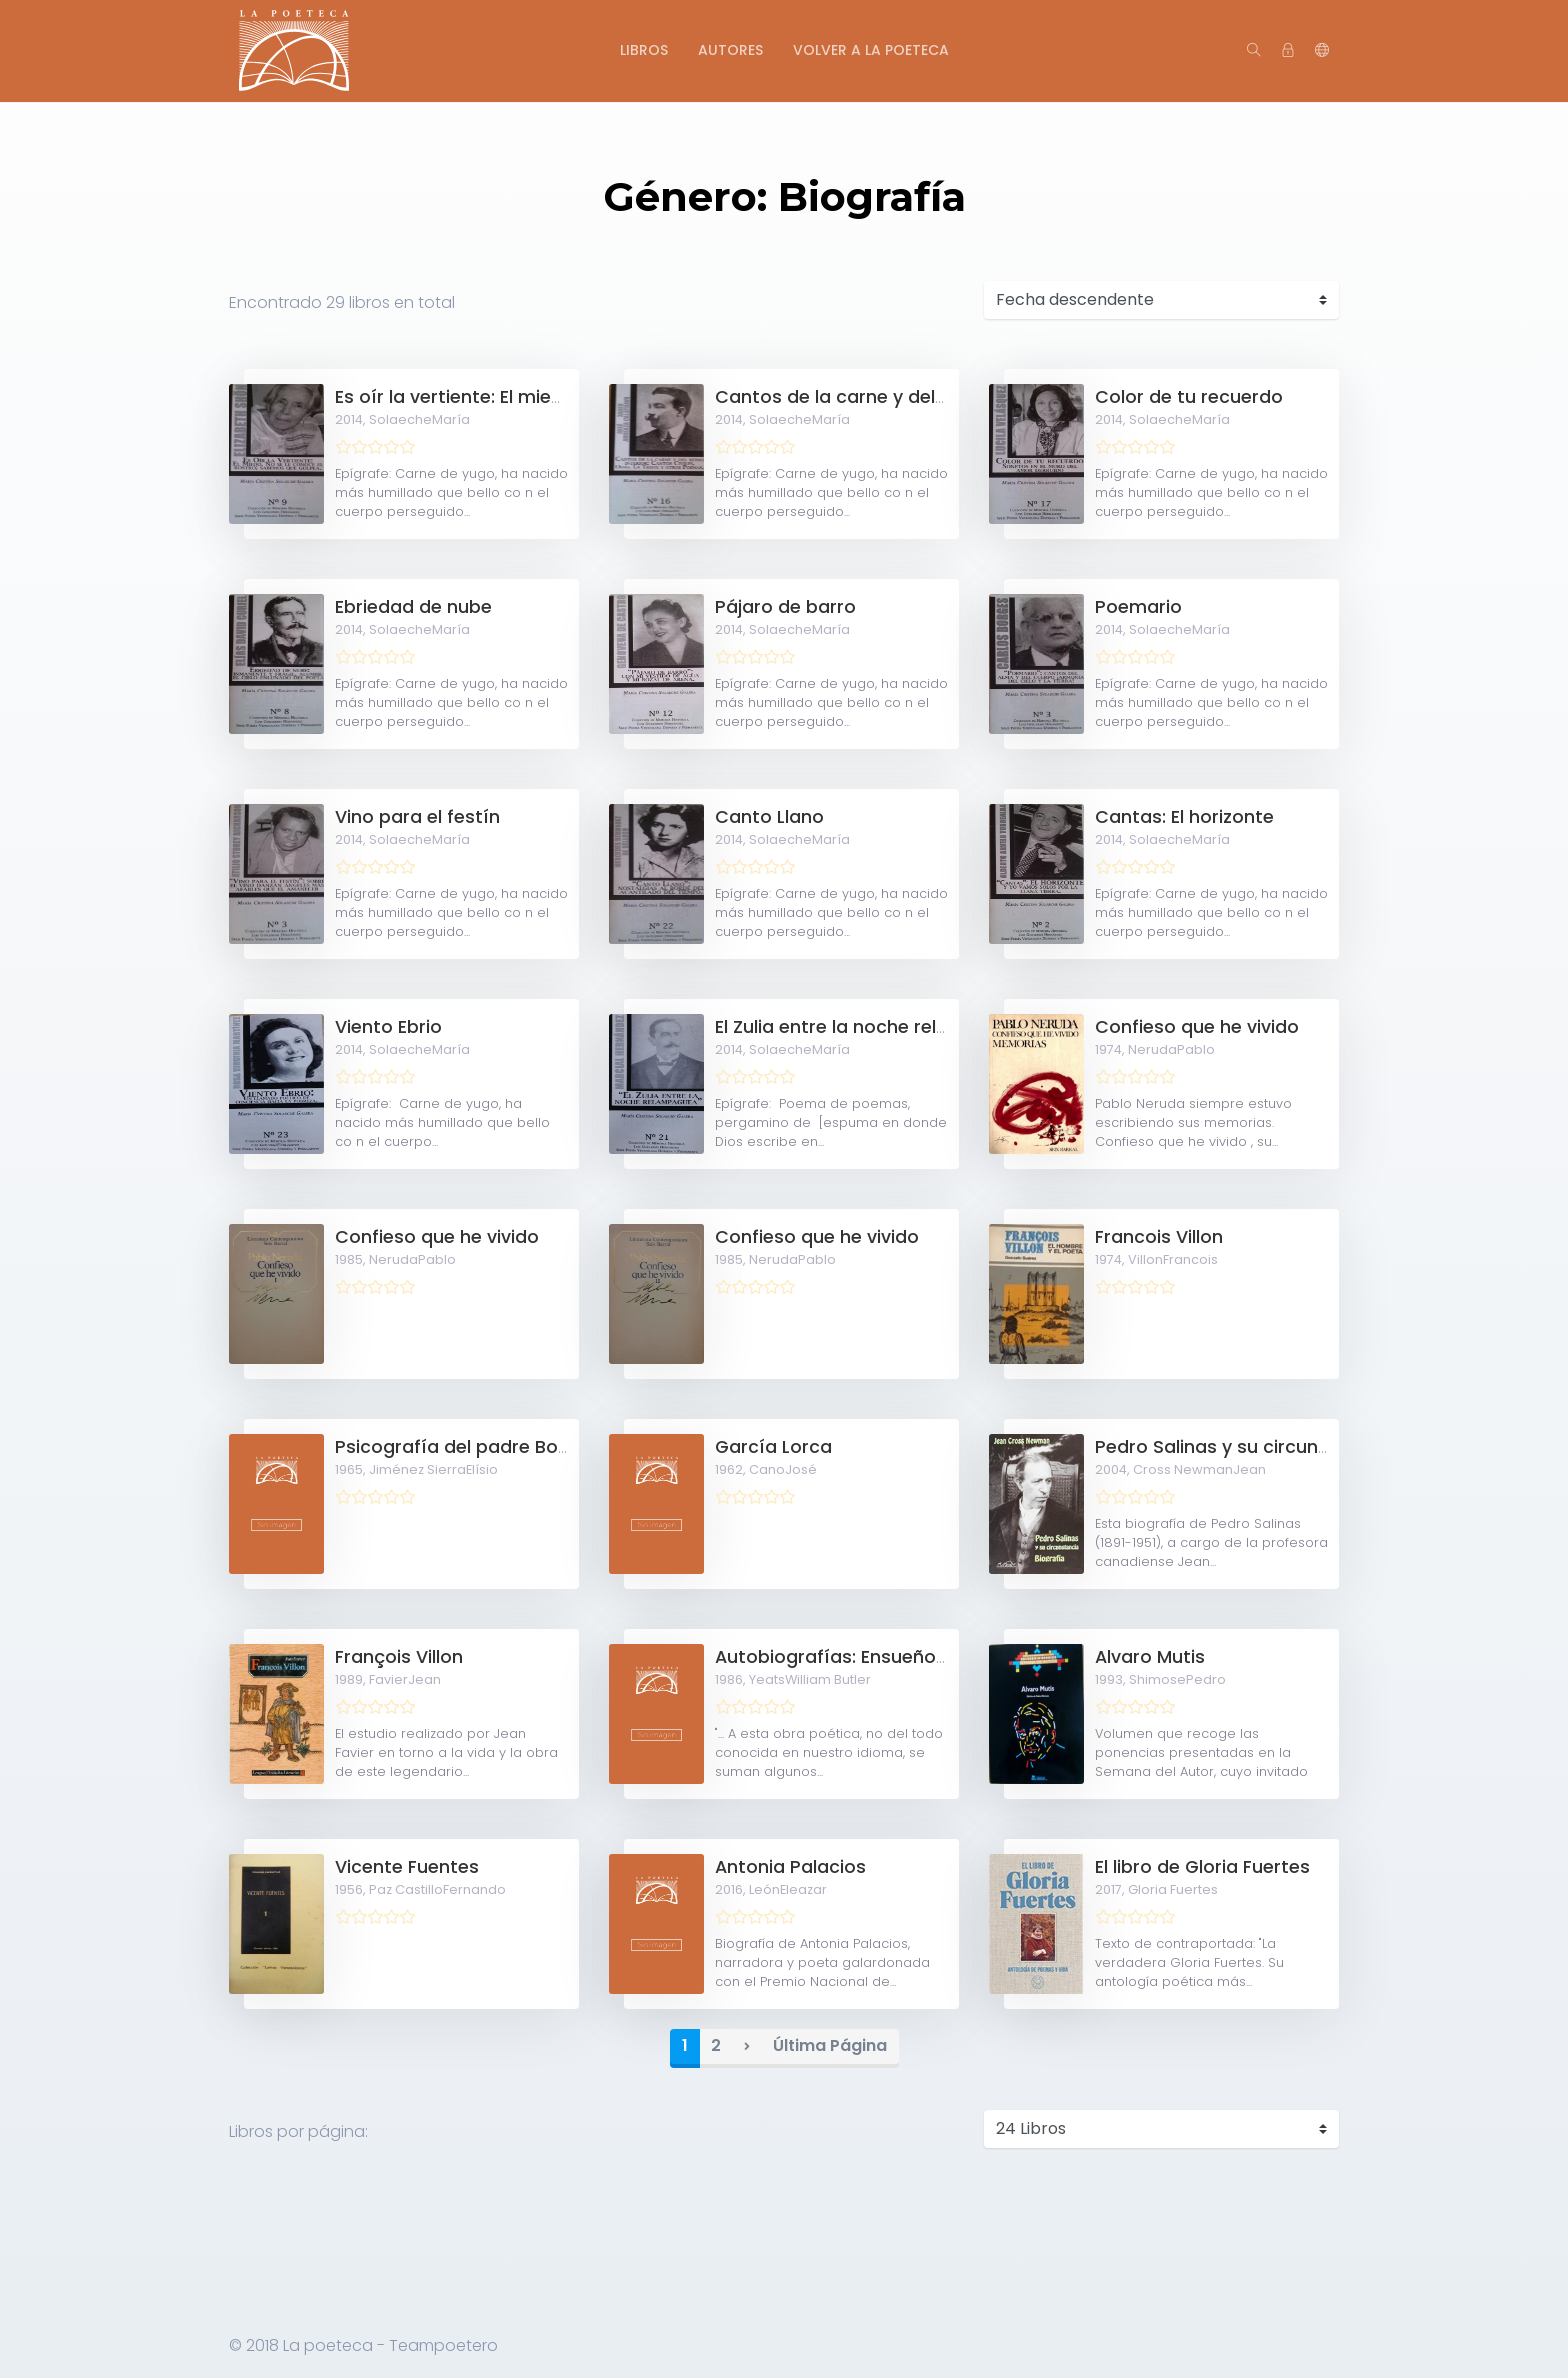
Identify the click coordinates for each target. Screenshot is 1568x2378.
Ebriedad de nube (413, 607)
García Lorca (773, 1447)
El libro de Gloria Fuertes (1202, 1867)
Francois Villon (1159, 1237)
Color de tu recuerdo (1189, 397)
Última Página (830, 2045)
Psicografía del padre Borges (466, 1447)
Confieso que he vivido (1197, 1027)
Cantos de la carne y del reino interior (884, 397)
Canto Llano (769, 817)
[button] (1322, 51)
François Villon (399, 1657)
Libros (644, 50)
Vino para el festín (417, 817)
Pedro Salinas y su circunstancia (1240, 1447)
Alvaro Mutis (1150, 1657)
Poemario (1138, 607)
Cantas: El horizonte (1184, 817)
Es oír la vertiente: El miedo (455, 397)
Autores (730, 50)
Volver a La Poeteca (871, 50)
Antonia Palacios (790, 1867)
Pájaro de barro (785, 607)
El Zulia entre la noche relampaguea (875, 1027)
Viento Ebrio (388, 1027)
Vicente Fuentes (407, 1867)
